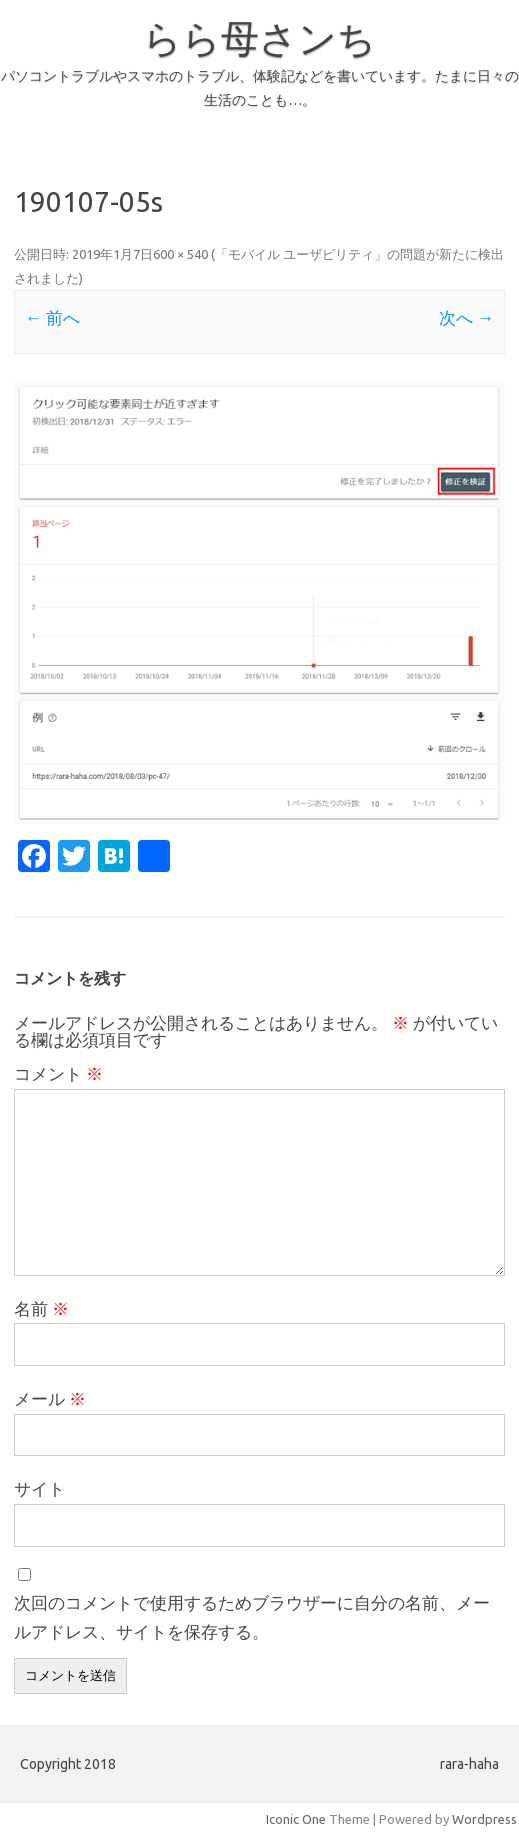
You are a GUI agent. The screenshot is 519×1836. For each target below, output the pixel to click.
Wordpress (484, 1819)
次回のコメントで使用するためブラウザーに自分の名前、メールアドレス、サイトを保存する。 (252, 1617)
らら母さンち (259, 38)
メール (50, 1398)
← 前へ (52, 317)
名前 (41, 1308)
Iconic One (296, 1819)
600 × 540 (180, 254)
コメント (58, 1073)
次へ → (466, 317)
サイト (39, 1488)
